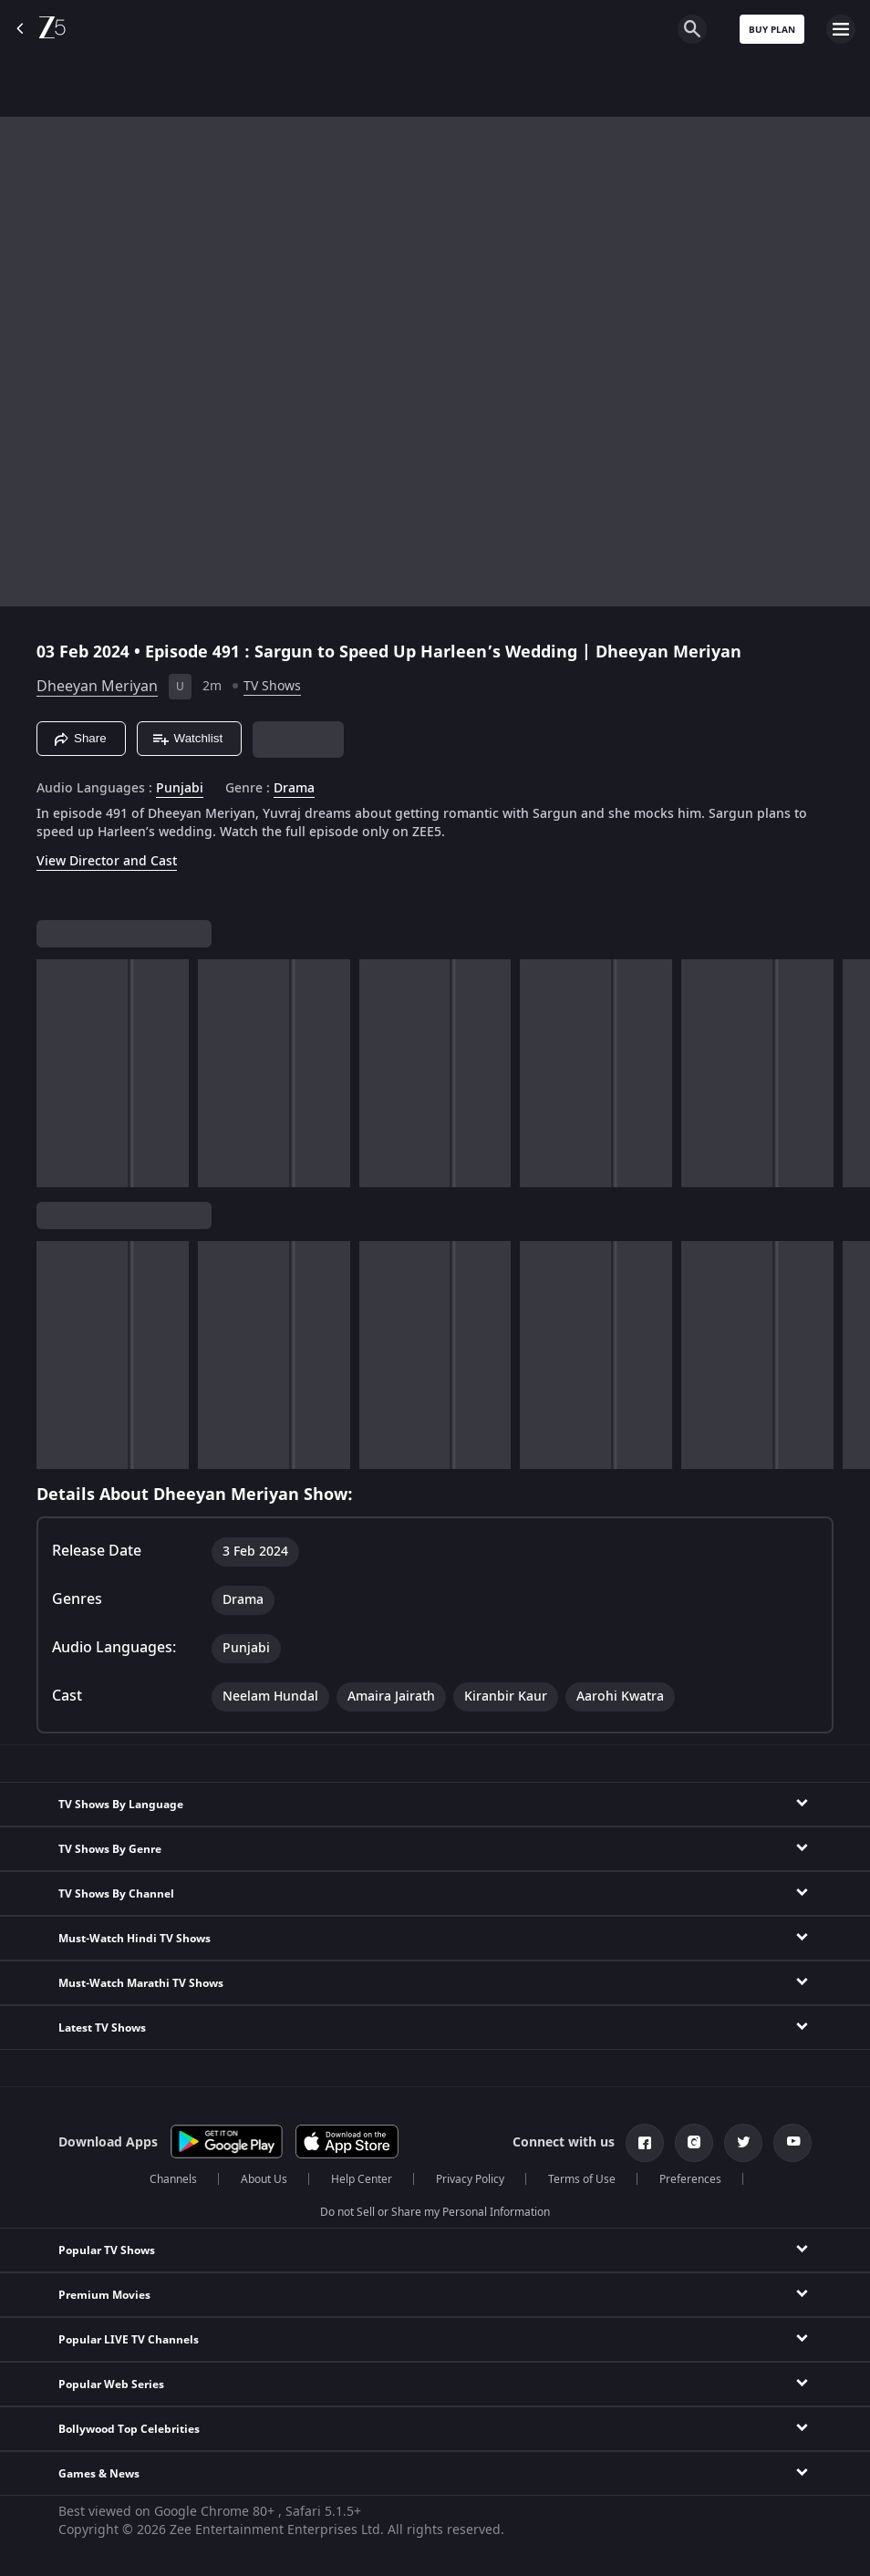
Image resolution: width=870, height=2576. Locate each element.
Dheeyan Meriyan (97, 687)
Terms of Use (582, 2179)
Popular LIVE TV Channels (128, 2339)
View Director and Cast (106, 861)
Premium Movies (104, 2295)
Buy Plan (772, 29)
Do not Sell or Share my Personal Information (435, 2212)
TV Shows (272, 686)
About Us (264, 2179)
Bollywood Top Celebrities (129, 2429)
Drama (294, 789)
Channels (173, 2179)
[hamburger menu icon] (840, 29)
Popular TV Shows (106, 2250)
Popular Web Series (111, 2384)
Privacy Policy (470, 2179)
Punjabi (179, 789)
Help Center (361, 2179)
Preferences (690, 2179)
